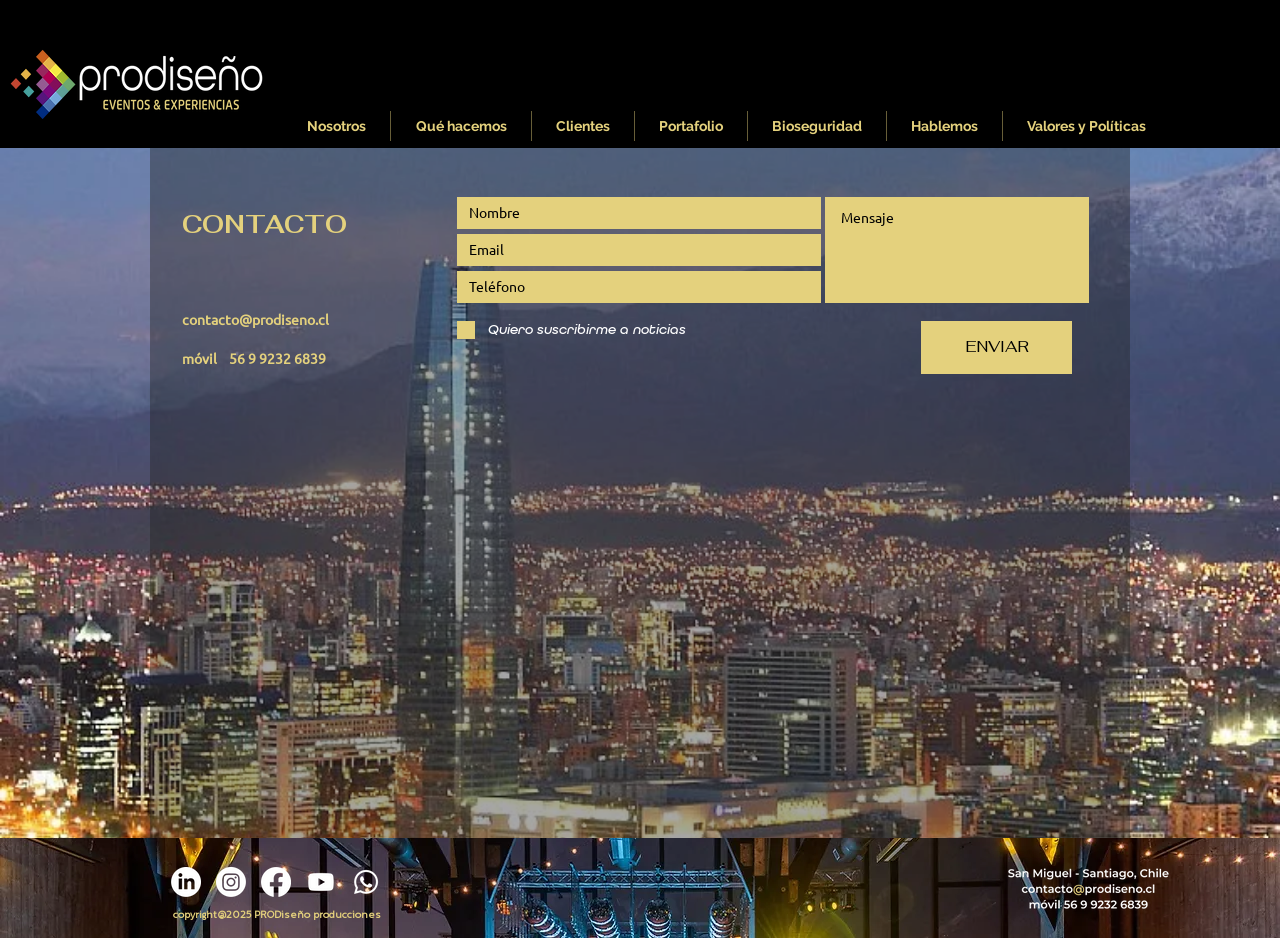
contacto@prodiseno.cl (255, 319)
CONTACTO (264, 224)
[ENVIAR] (996, 347)
